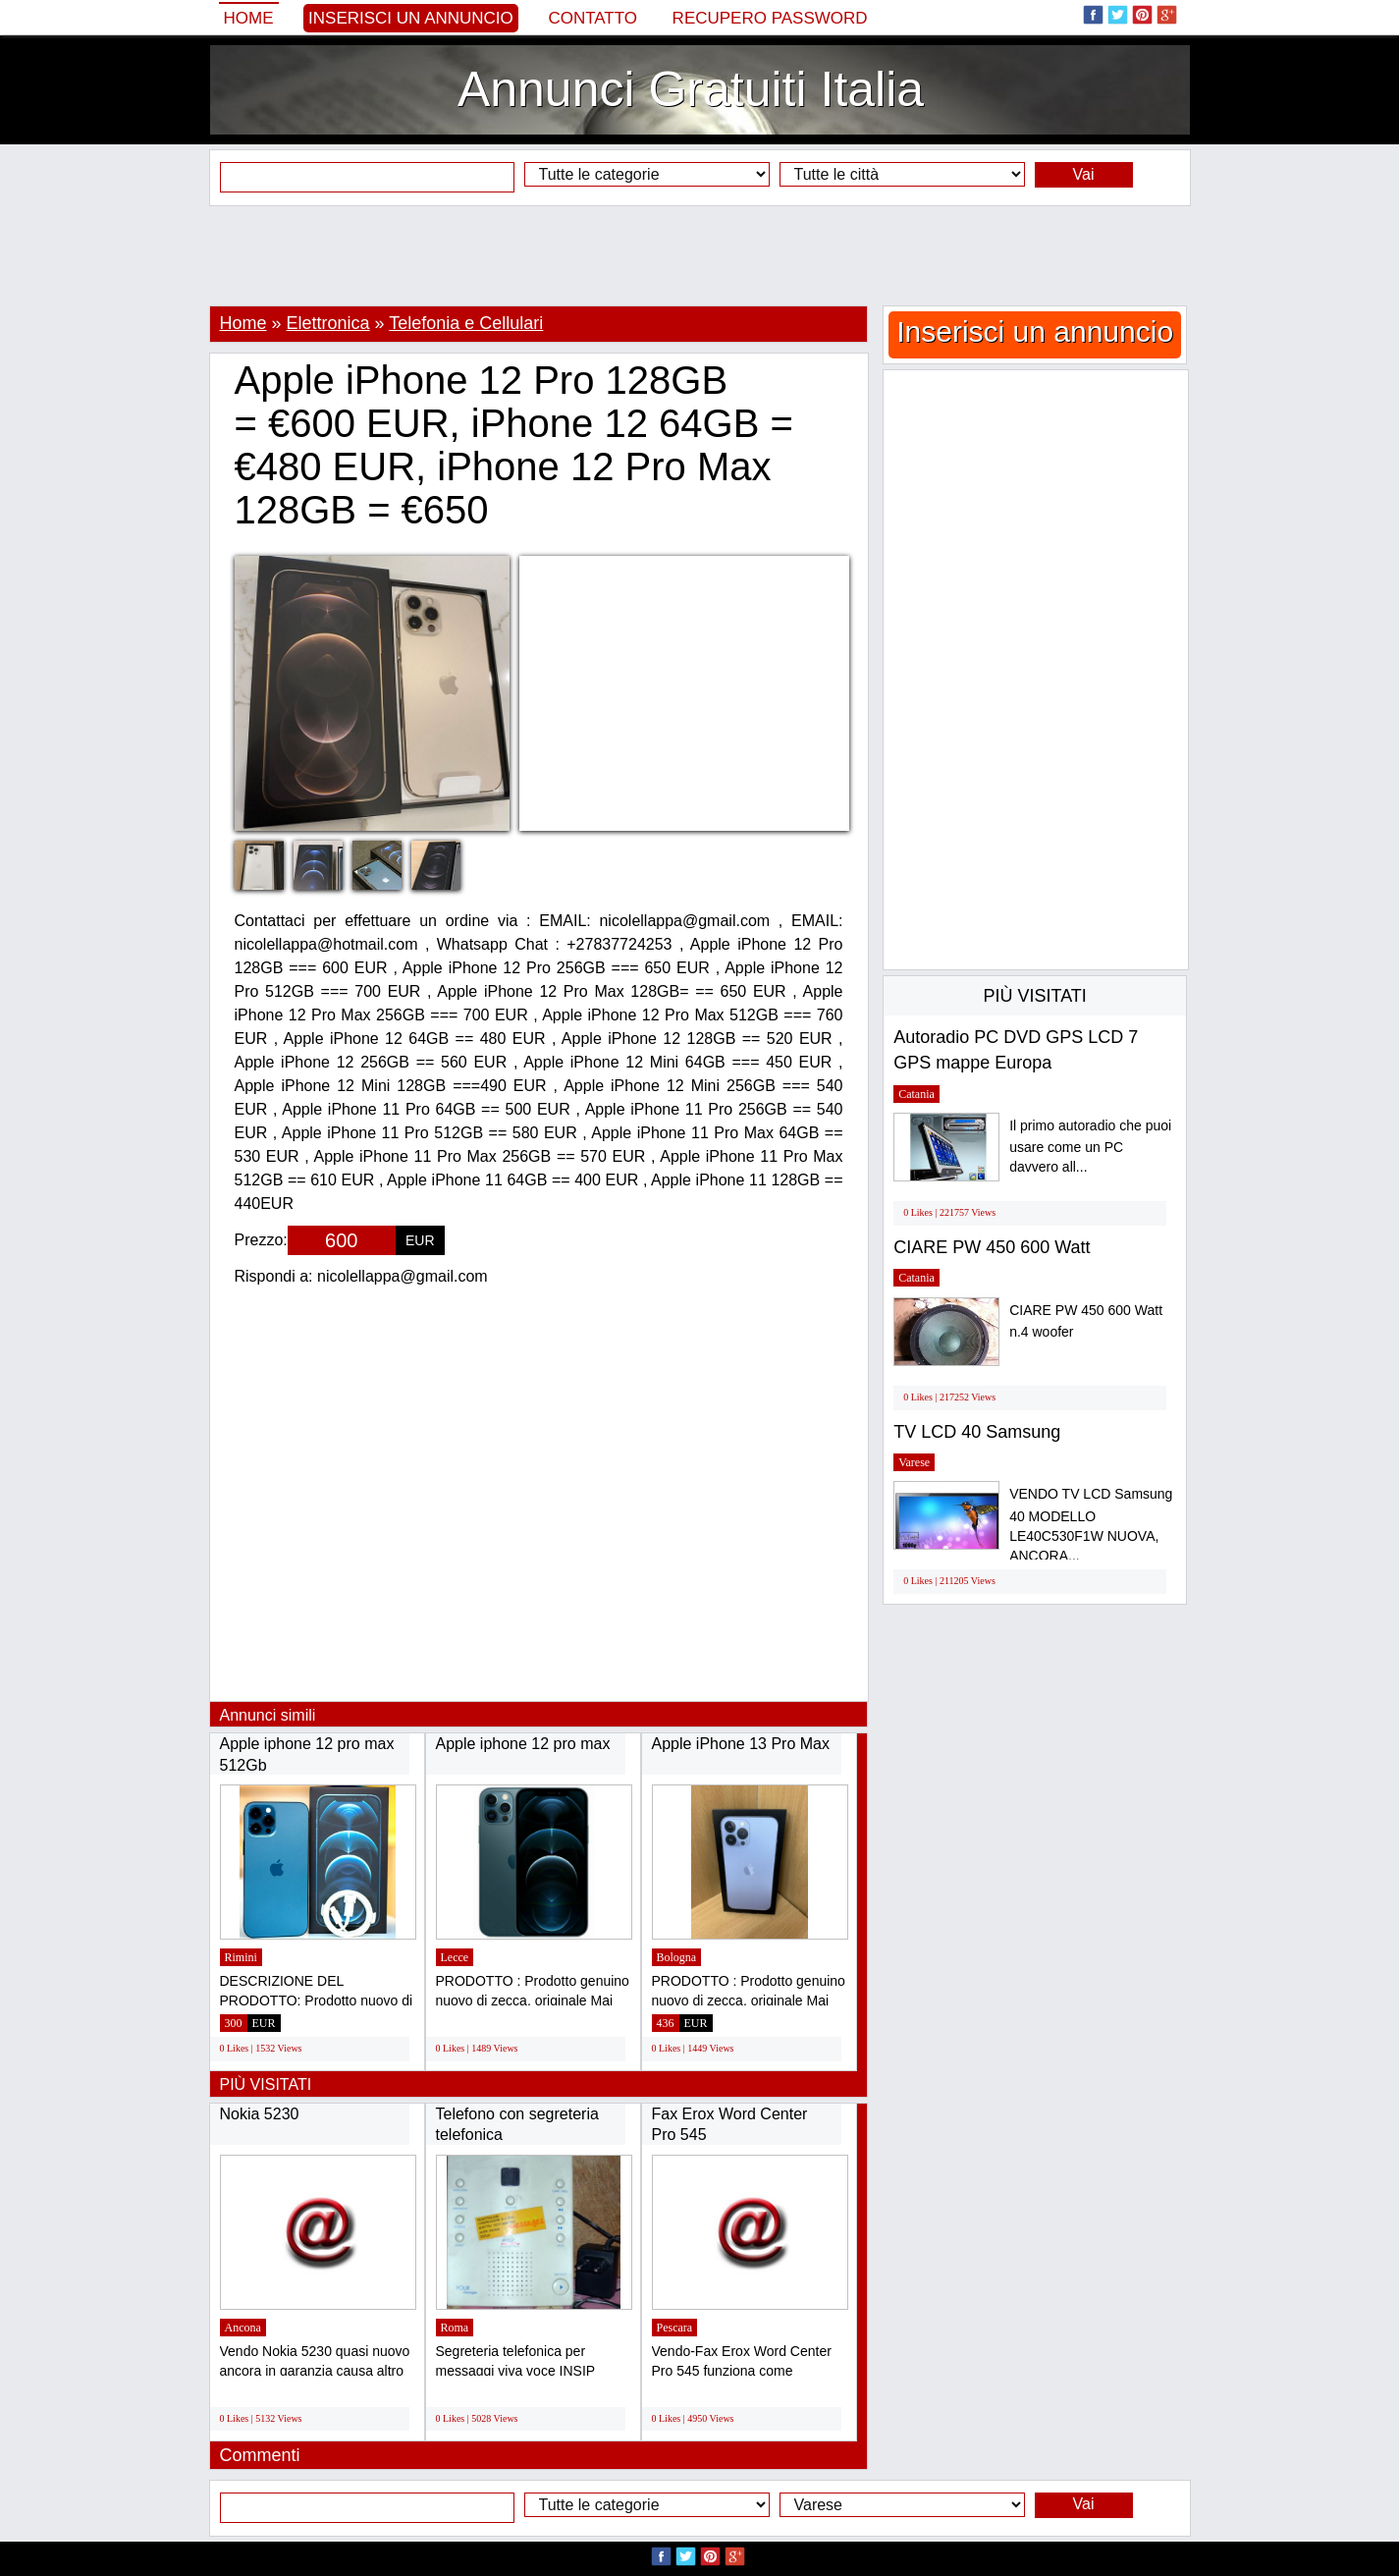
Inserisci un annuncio (410, 18)
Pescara (675, 2327)
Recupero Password (770, 18)
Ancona (243, 2327)
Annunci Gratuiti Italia (690, 89)
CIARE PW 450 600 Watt (991, 1247)
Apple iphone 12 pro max (523, 1743)
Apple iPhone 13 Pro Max (741, 1743)
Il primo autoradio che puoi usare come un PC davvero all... (1090, 1147)
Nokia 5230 (259, 2114)
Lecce (455, 1957)
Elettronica (328, 323)
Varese (914, 1462)
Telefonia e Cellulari (466, 323)
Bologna (677, 1957)
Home (249, 18)
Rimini (241, 1957)
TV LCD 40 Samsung (976, 1432)
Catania (916, 1094)
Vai (1084, 174)
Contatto (592, 18)
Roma (455, 2327)
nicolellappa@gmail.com (402, 1276)
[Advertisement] (700, 255)
